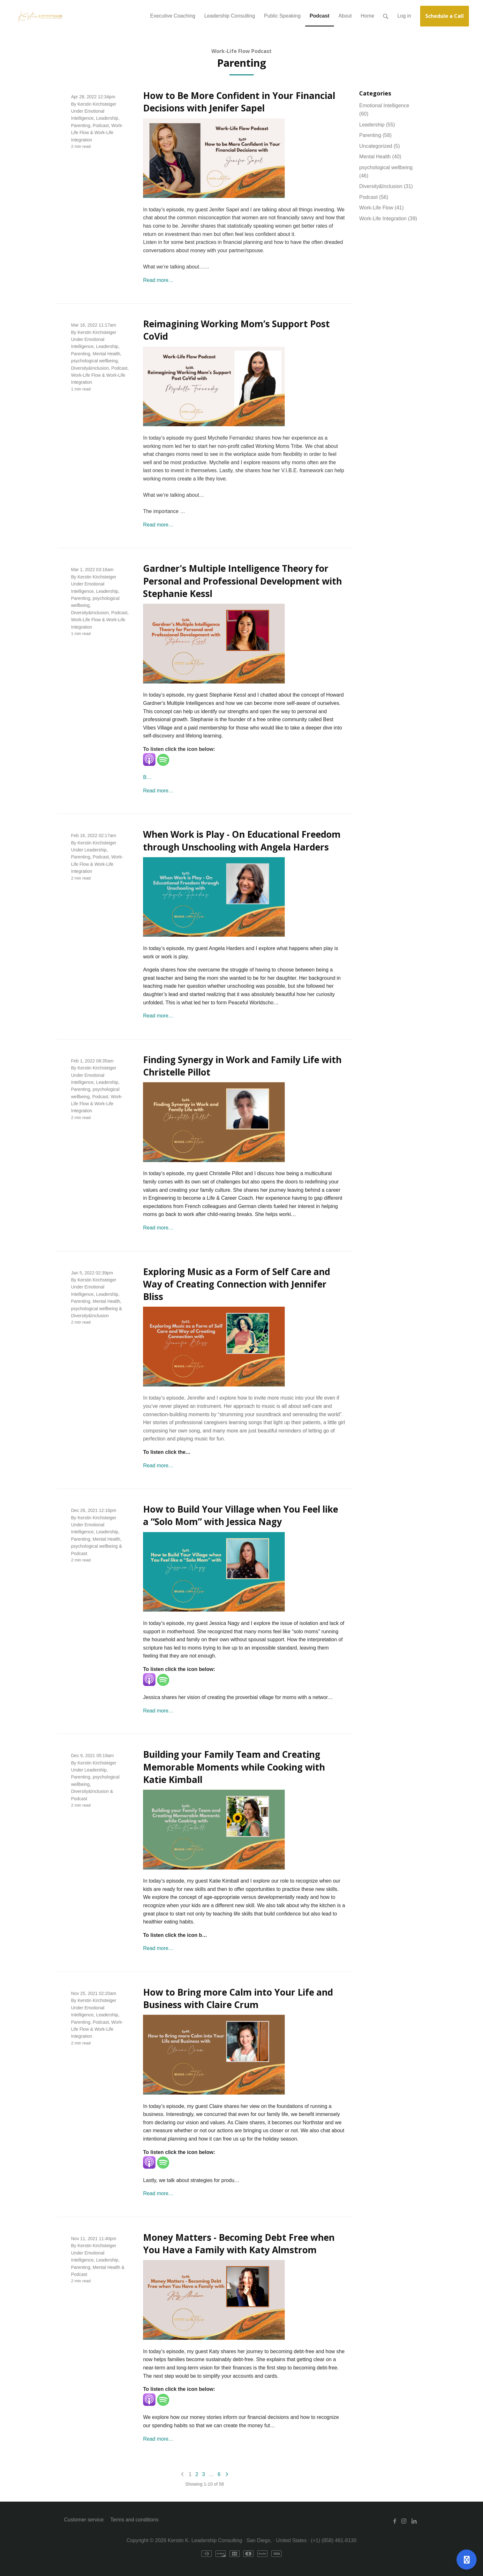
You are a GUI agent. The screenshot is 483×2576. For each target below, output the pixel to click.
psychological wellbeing (94, 360)
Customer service (84, 2519)
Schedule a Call (444, 15)
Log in (404, 16)
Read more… (158, 280)
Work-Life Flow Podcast (241, 51)
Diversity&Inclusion (90, 368)
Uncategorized (379, 146)
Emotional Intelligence (384, 110)
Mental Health (106, 353)
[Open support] (467, 2560)
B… (147, 777)
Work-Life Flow (86, 375)
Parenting (80, 125)
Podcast (101, 125)
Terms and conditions (134, 2519)
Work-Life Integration (388, 218)
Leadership (107, 118)
